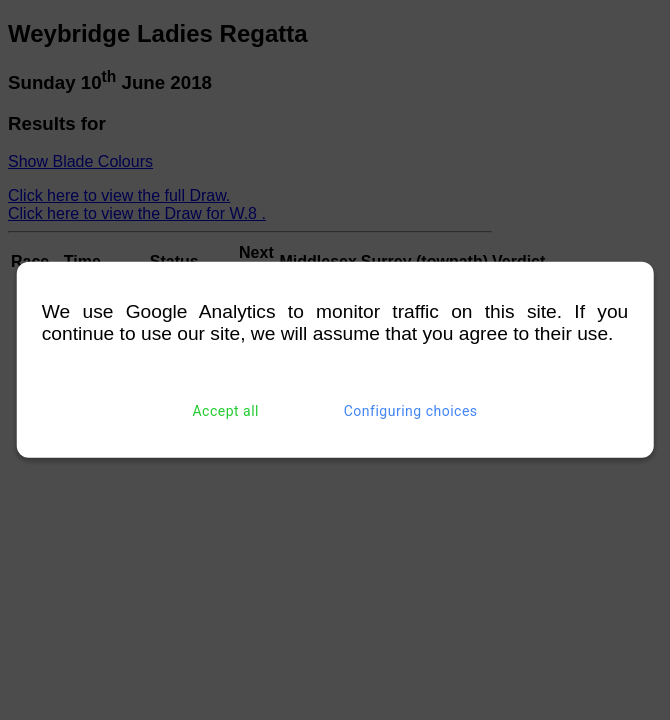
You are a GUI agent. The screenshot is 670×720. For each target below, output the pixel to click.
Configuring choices (411, 411)
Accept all (225, 411)
